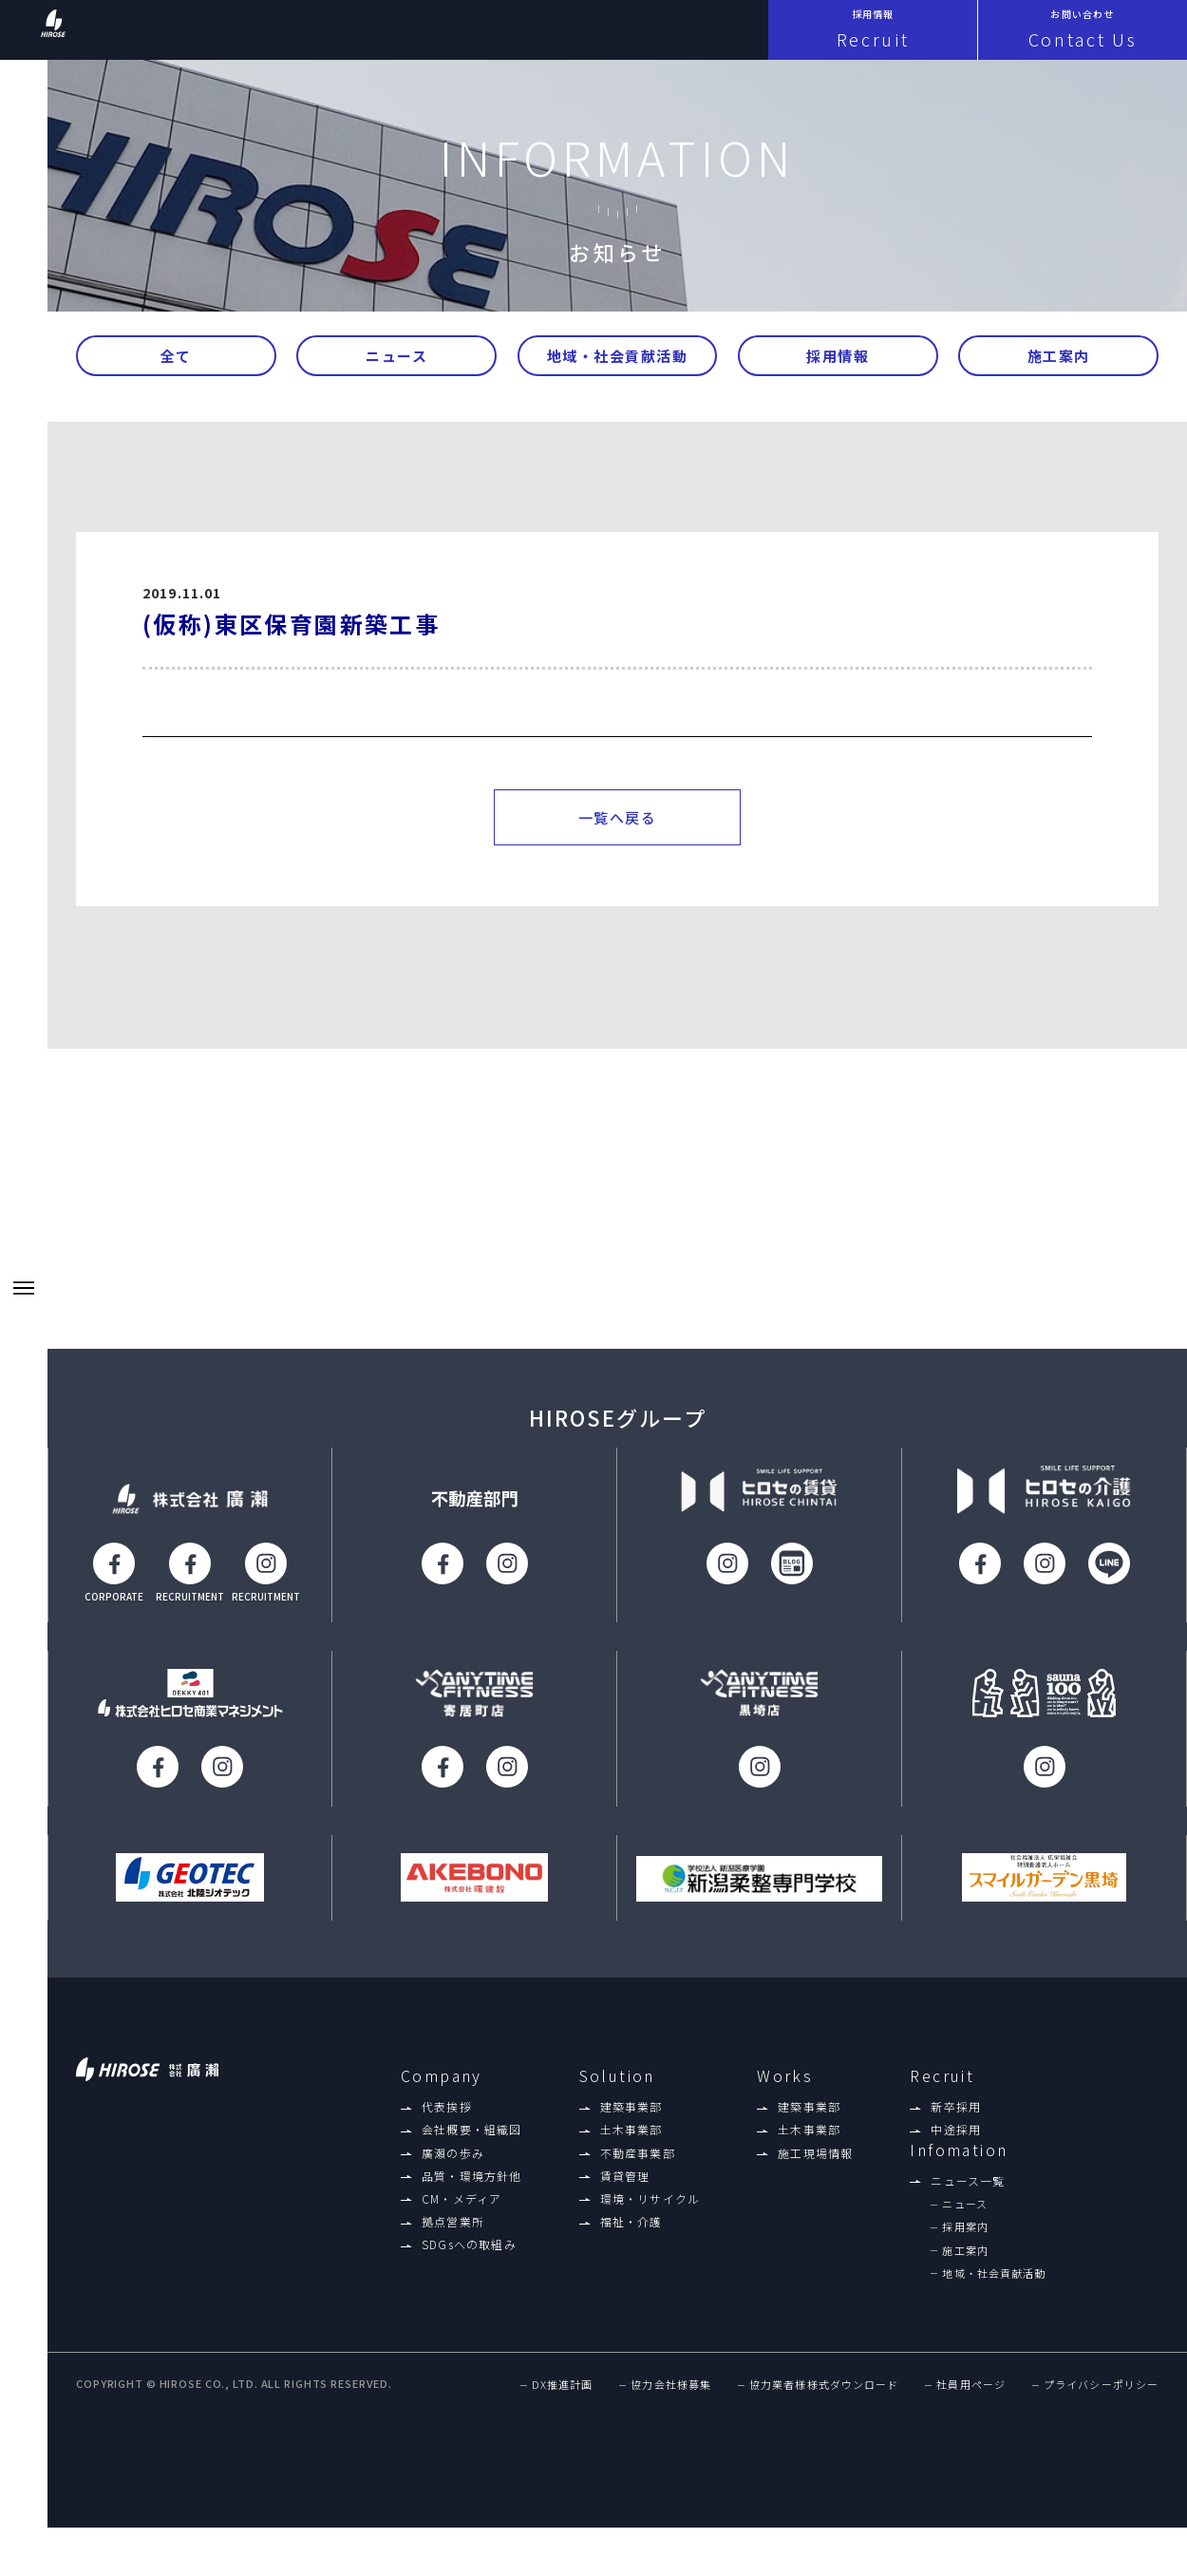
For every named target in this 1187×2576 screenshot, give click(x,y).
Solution (617, 2095)
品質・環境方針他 (472, 2196)
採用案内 (965, 2248)
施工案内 (1058, 362)
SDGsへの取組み (469, 2265)
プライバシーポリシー (1101, 2407)
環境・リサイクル (650, 2219)
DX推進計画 (563, 2407)
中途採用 (956, 2150)
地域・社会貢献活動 (617, 362)
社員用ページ (971, 2407)
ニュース (396, 362)
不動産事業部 (637, 2173)
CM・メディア (461, 2219)
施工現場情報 (815, 2173)
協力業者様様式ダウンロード (823, 2407)
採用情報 (837, 362)
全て (176, 362)
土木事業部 (631, 2150)
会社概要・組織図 (472, 2150)
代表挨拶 (447, 2127)
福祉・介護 (631, 2242)
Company (441, 2095)
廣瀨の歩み (453, 2173)
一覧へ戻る (617, 833)
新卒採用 (956, 2127)
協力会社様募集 (671, 2407)
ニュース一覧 (968, 2201)
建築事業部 (631, 2127)
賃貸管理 (625, 2196)
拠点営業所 (453, 2242)
